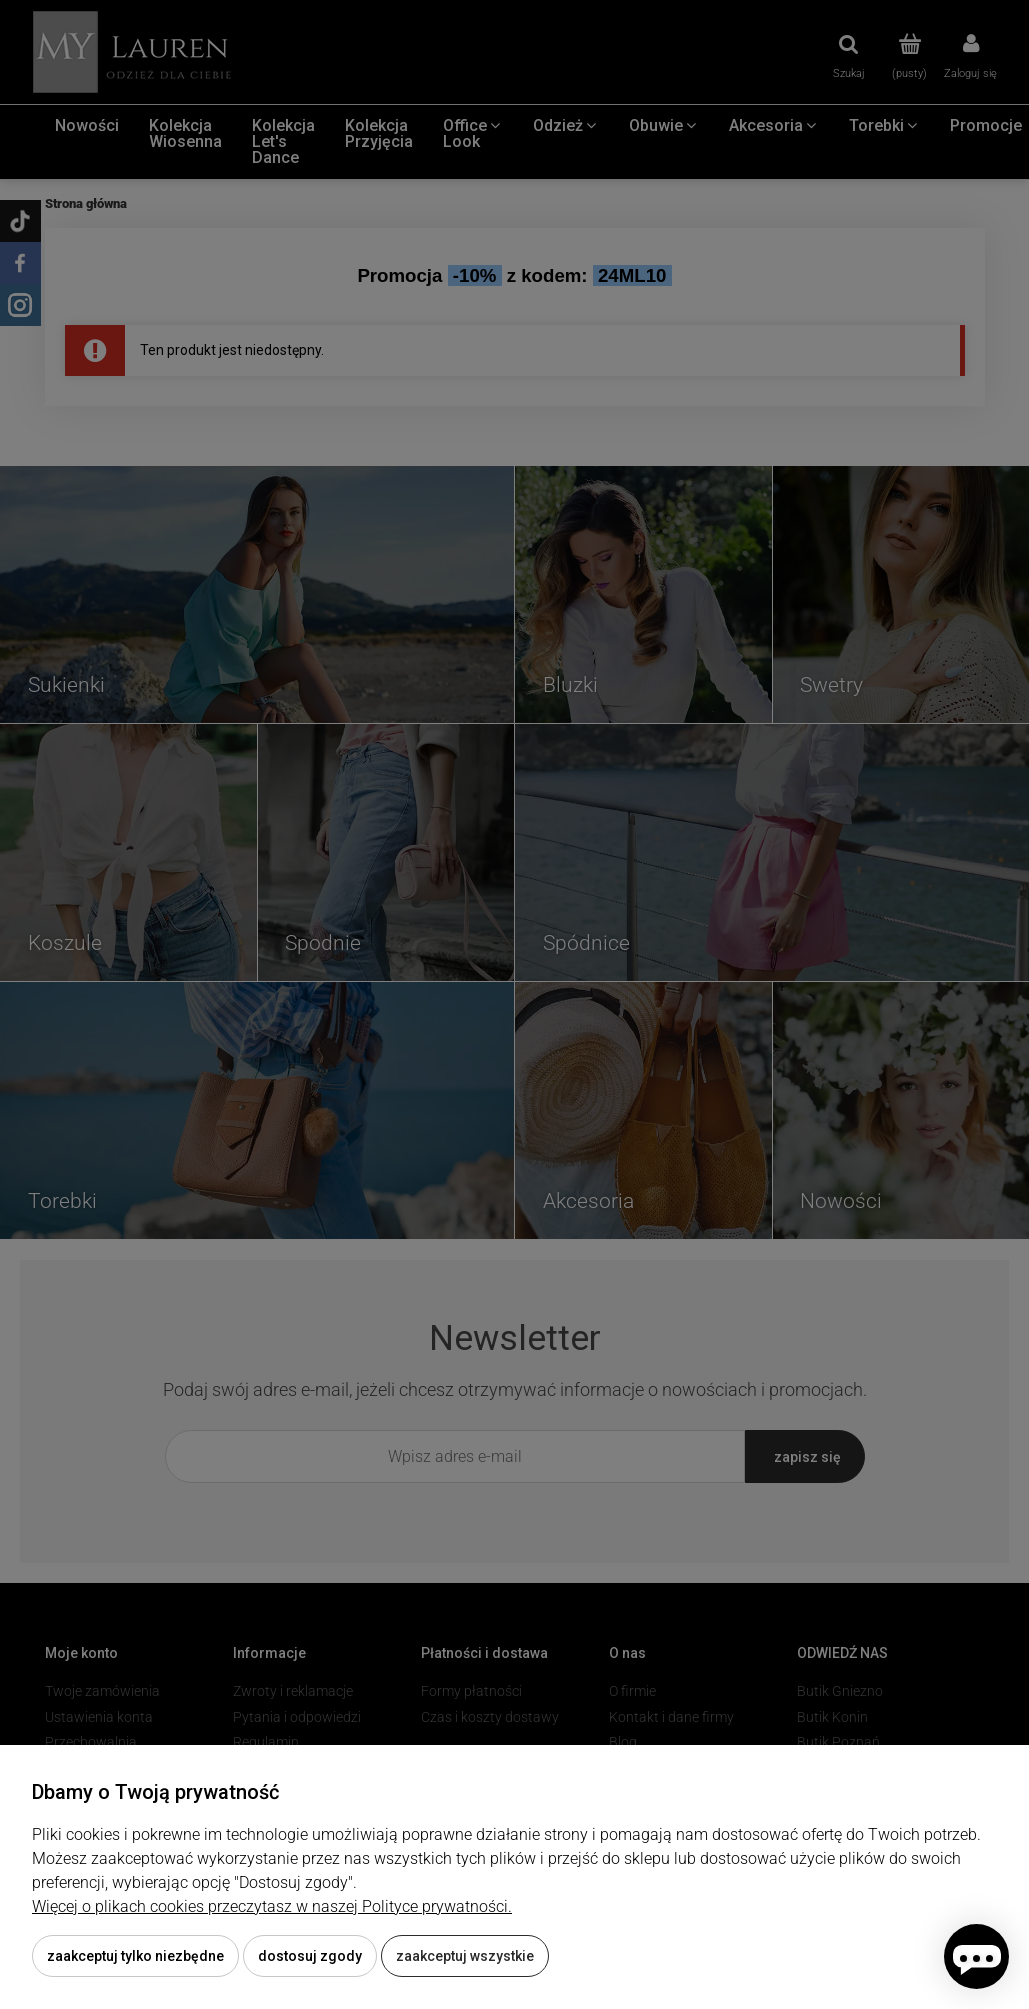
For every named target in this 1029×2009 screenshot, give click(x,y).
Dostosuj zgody (310, 1956)
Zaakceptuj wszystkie (465, 1956)
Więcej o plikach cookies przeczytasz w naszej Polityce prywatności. (272, 1906)
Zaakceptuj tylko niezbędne (135, 1956)
